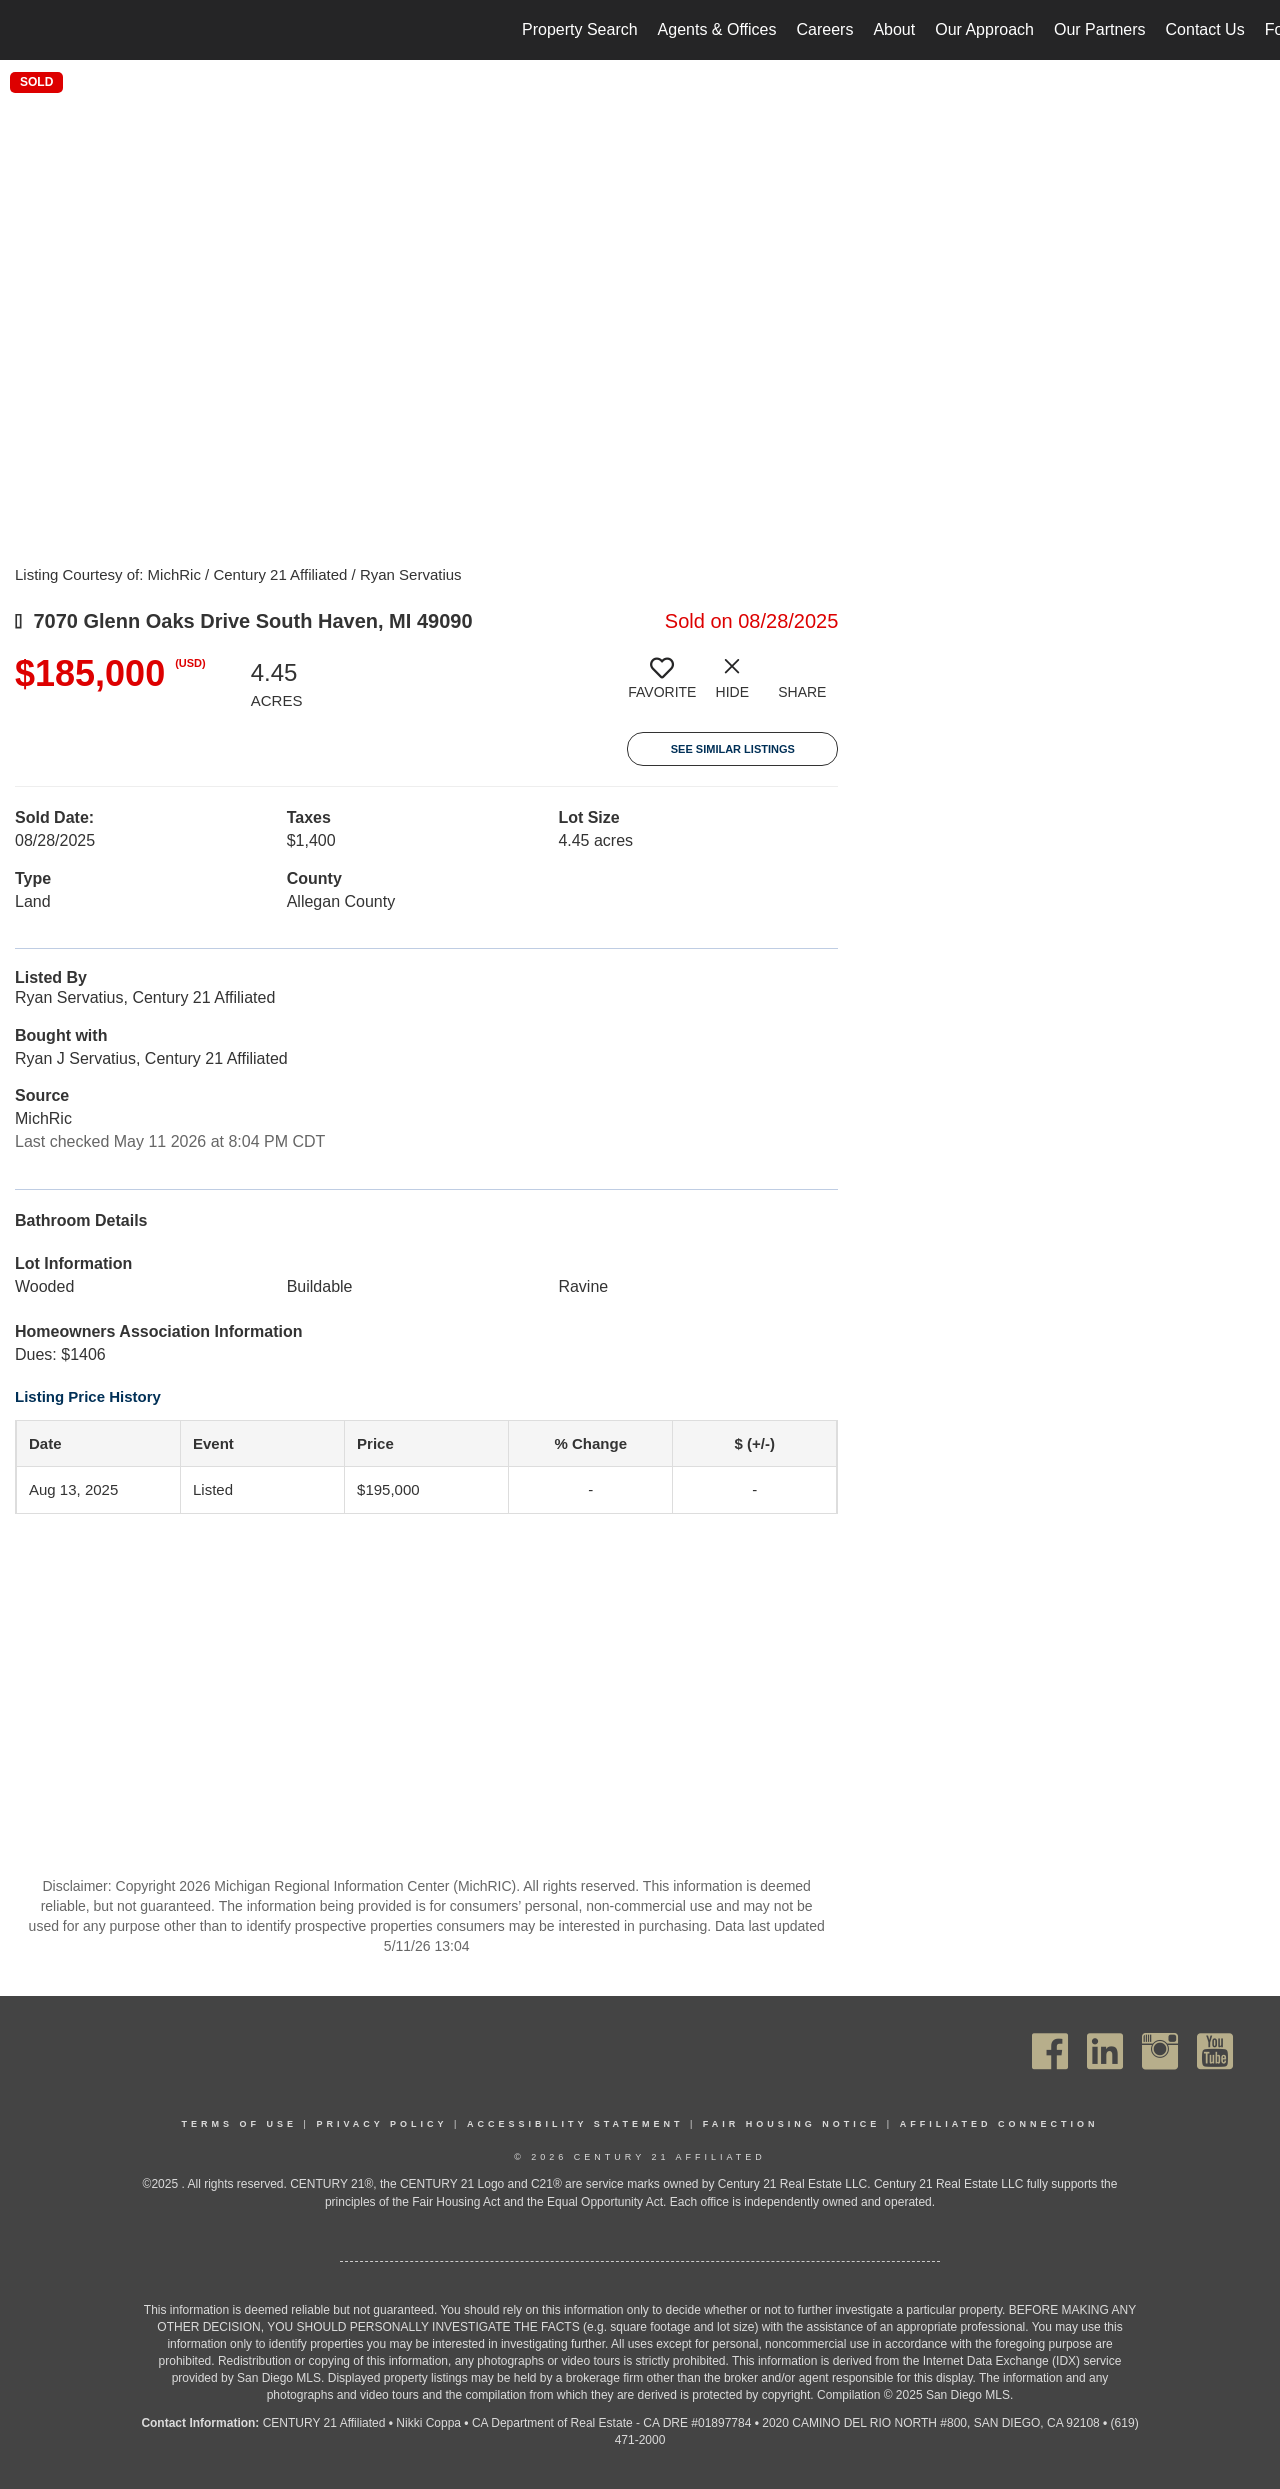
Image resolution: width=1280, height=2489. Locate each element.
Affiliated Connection (999, 2124)
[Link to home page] (25, 30)
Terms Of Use (240, 2124)
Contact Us (1205, 29)
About (894, 29)
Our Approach (984, 29)
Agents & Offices (717, 29)
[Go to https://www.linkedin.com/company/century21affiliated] (1105, 2051)
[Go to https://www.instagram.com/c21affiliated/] (1160, 2051)
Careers (824, 29)
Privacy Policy (381, 2124)
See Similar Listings (733, 749)
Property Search (580, 29)
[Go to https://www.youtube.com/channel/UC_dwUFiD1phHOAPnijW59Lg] (1215, 2051)
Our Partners (1100, 29)
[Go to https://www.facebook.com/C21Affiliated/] (1050, 2051)
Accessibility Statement (575, 2124)
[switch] (662, 686)
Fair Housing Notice (792, 2124)
